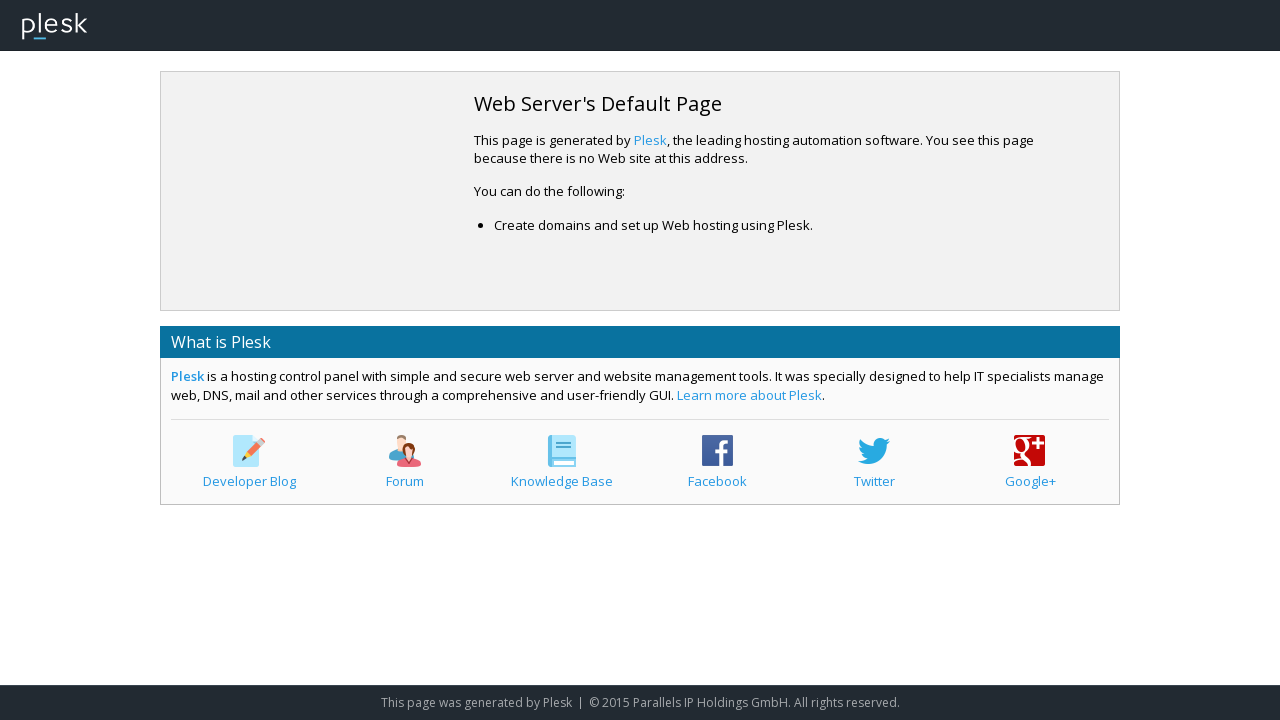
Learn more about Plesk (749, 395)
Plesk (650, 140)
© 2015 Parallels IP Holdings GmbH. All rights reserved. (744, 702)
